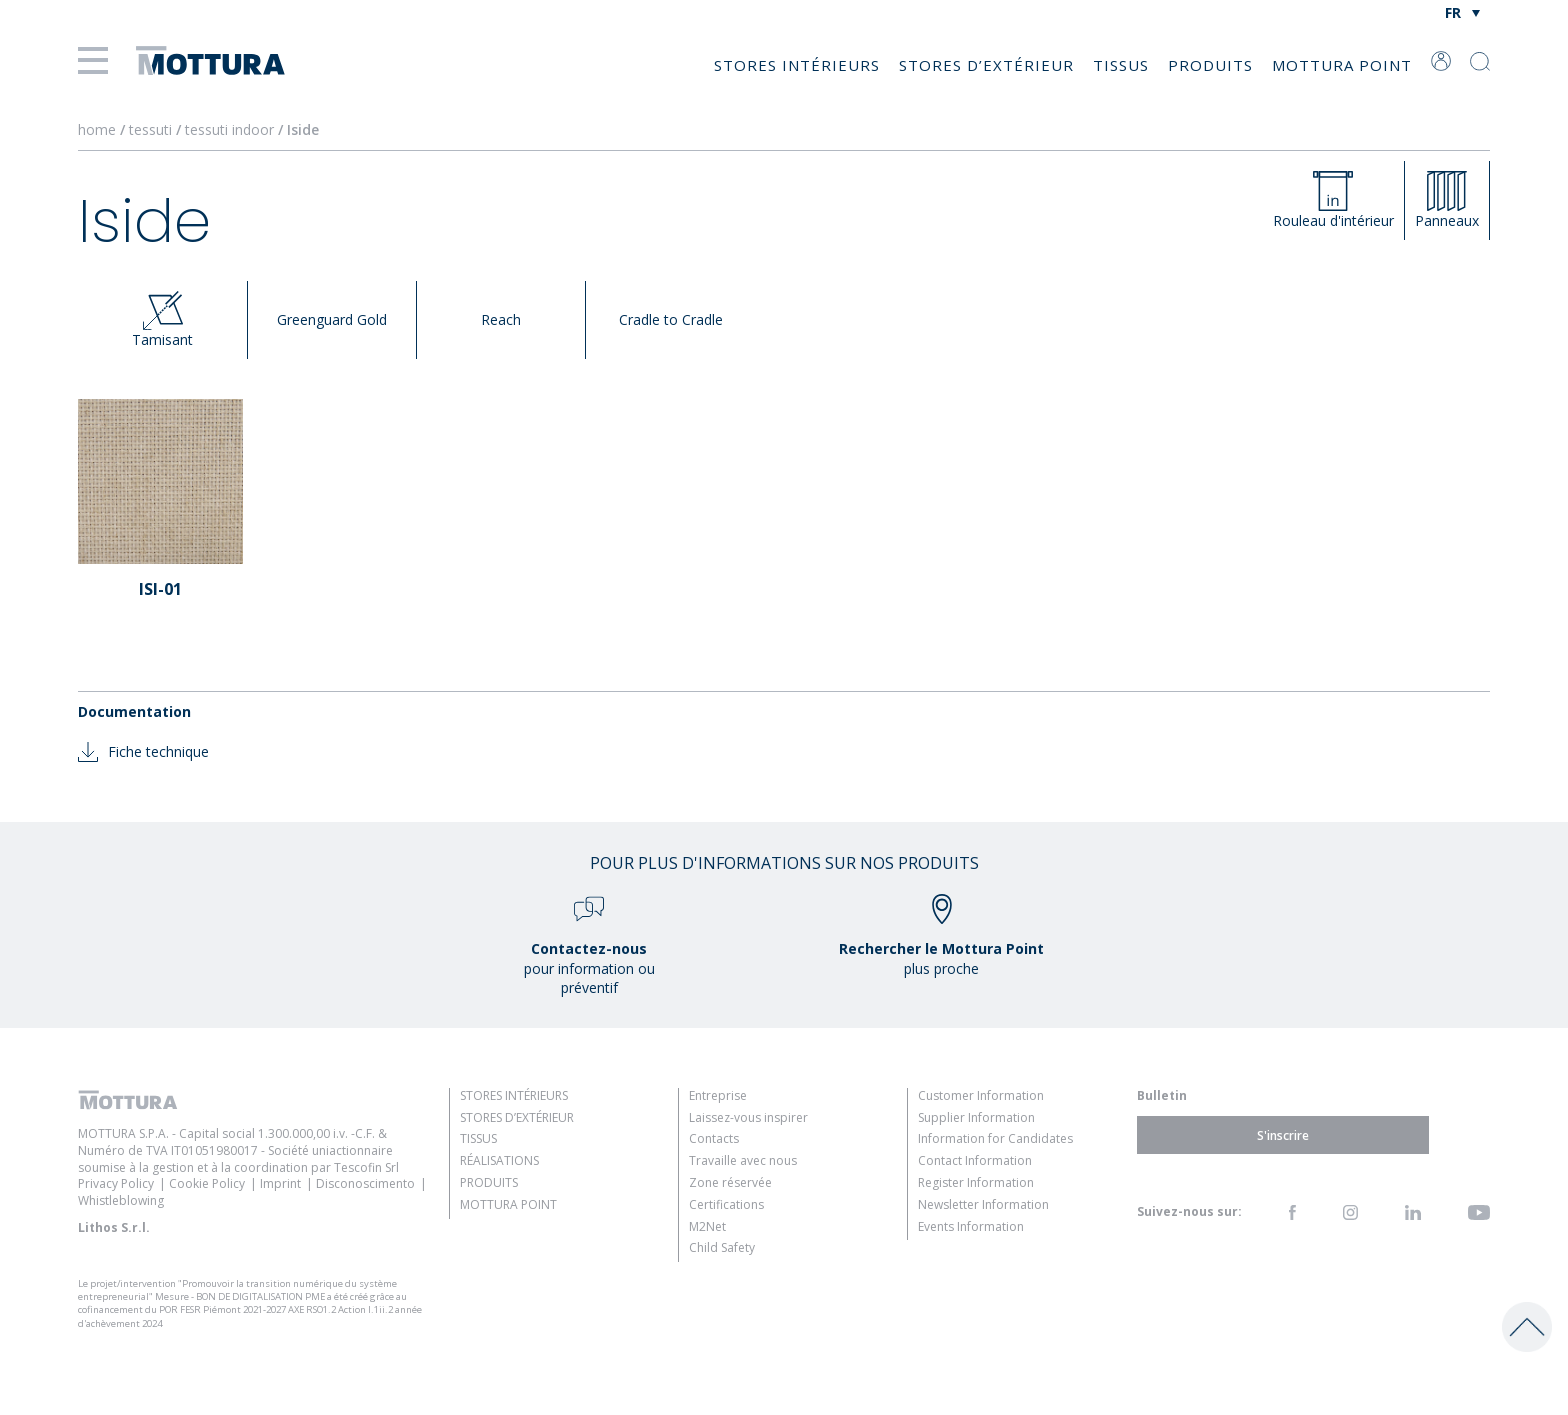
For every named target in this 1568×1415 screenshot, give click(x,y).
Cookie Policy (207, 1183)
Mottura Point (1342, 65)
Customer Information (981, 1095)
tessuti (152, 129)
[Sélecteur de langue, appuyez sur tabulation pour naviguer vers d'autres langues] (1462, 12)
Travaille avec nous (743, 1160)
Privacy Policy (116, 1183)
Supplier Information (976, 1117)
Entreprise (718, 1095)
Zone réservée (730, 1182)
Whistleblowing (121, 1200)
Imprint (280, 1183)
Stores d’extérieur (986, 65)
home (97, 129)
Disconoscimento (365, 1183)
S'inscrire (1283, 1134)
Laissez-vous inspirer (748, 1117)
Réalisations (499, 1160)
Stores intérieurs (797, 65)
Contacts (714, 1138)
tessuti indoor (231, 129)
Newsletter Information (983, 1204)
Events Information (971, 1226)
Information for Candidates (995, 1138)
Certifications (726, 1204)
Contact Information (975, 1160)
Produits (1210, 65)
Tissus (1121, 65)
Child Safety (722, 1247)
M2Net (707, 1226)
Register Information (976, 1182)
